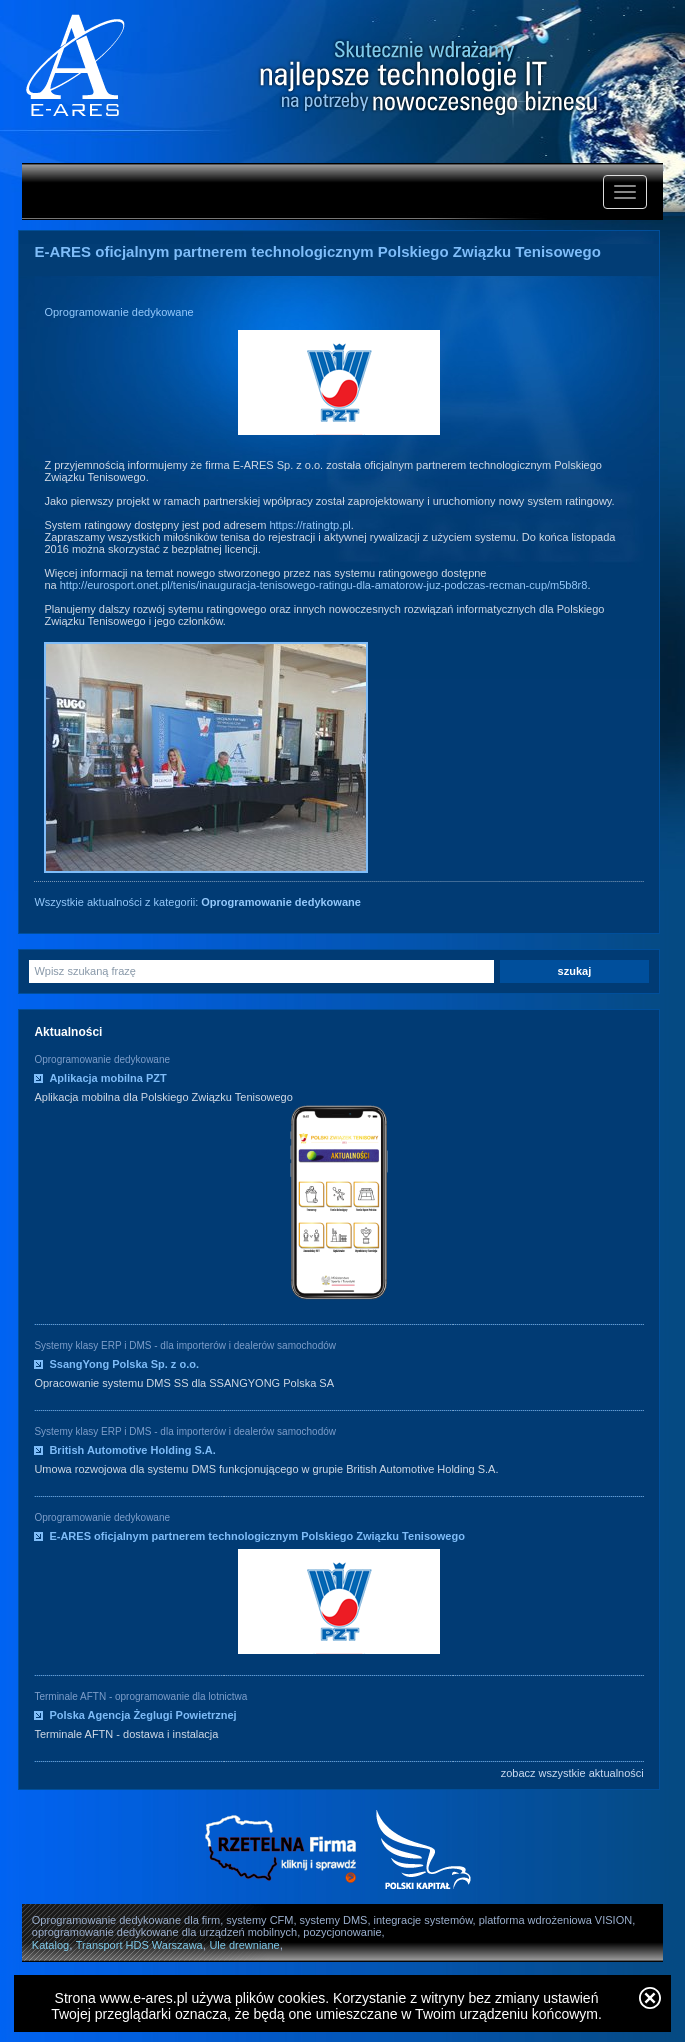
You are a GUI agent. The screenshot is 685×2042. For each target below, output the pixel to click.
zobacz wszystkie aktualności (572, 1773)
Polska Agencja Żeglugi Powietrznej (142, 1715)
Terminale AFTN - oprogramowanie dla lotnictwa (140, 1696)
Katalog (50, 1945)
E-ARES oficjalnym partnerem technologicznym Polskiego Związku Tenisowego (256, 1536)
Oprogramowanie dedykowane (118, 312)
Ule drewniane (244, 1945)
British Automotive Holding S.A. (132, 1450)
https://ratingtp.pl (309, 525)
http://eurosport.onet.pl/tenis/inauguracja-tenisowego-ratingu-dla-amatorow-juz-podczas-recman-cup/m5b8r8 (324, 585)
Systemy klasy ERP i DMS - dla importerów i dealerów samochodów (185, 1345)
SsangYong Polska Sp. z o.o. (124, 1364)
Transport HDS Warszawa (139, 1945)
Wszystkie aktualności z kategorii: (197, 902)
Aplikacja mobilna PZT (107, 1078)
